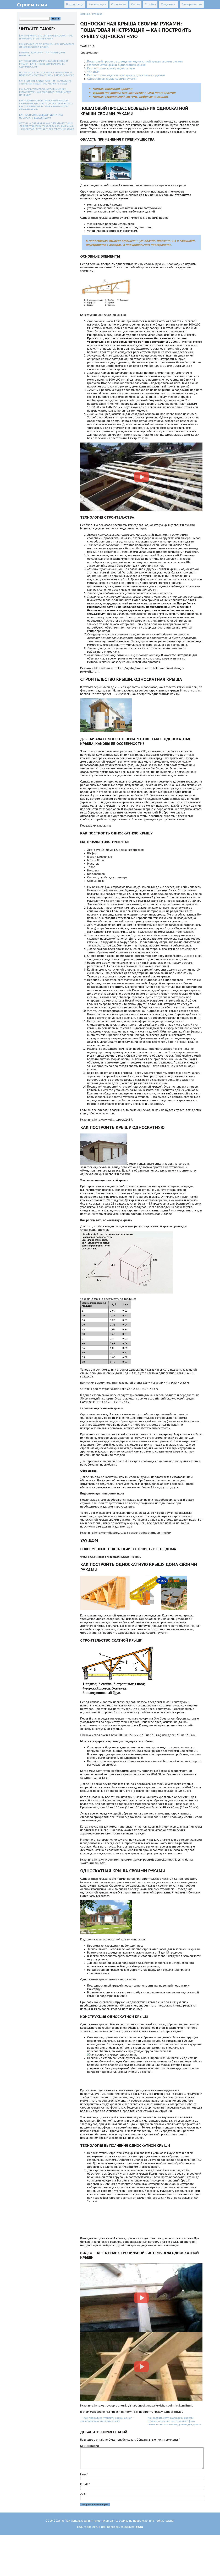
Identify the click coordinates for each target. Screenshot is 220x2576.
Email (85, 2525)
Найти (55, 18)
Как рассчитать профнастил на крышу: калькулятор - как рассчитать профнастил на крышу (45, 92)
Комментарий (89, 2483)
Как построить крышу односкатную (111, 68)
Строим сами (32, 5)
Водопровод (74, 4)
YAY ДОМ (93, 71)
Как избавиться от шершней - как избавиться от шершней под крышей (46, 46)
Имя (84, 2515)
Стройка (150, 4)
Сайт (83, 2535)
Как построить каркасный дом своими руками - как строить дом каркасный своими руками (43, 64)
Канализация (97, 4)
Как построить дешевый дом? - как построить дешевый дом (41, 116)
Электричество (192, 4)
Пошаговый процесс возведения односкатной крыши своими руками (135, 61)
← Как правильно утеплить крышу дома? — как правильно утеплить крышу (107, 2456)
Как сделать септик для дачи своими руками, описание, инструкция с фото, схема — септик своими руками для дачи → (175, 2458)
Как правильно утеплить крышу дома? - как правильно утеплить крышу (46, 37)
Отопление (118, 4)
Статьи (135, 4)
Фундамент (168, 4)
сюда (139, 2568)
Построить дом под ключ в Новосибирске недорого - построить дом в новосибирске (46, 74)
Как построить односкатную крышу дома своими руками (126, 75)
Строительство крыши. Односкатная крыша (116, 65)
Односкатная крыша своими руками (111, 78)
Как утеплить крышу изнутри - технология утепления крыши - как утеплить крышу (45, 82)
